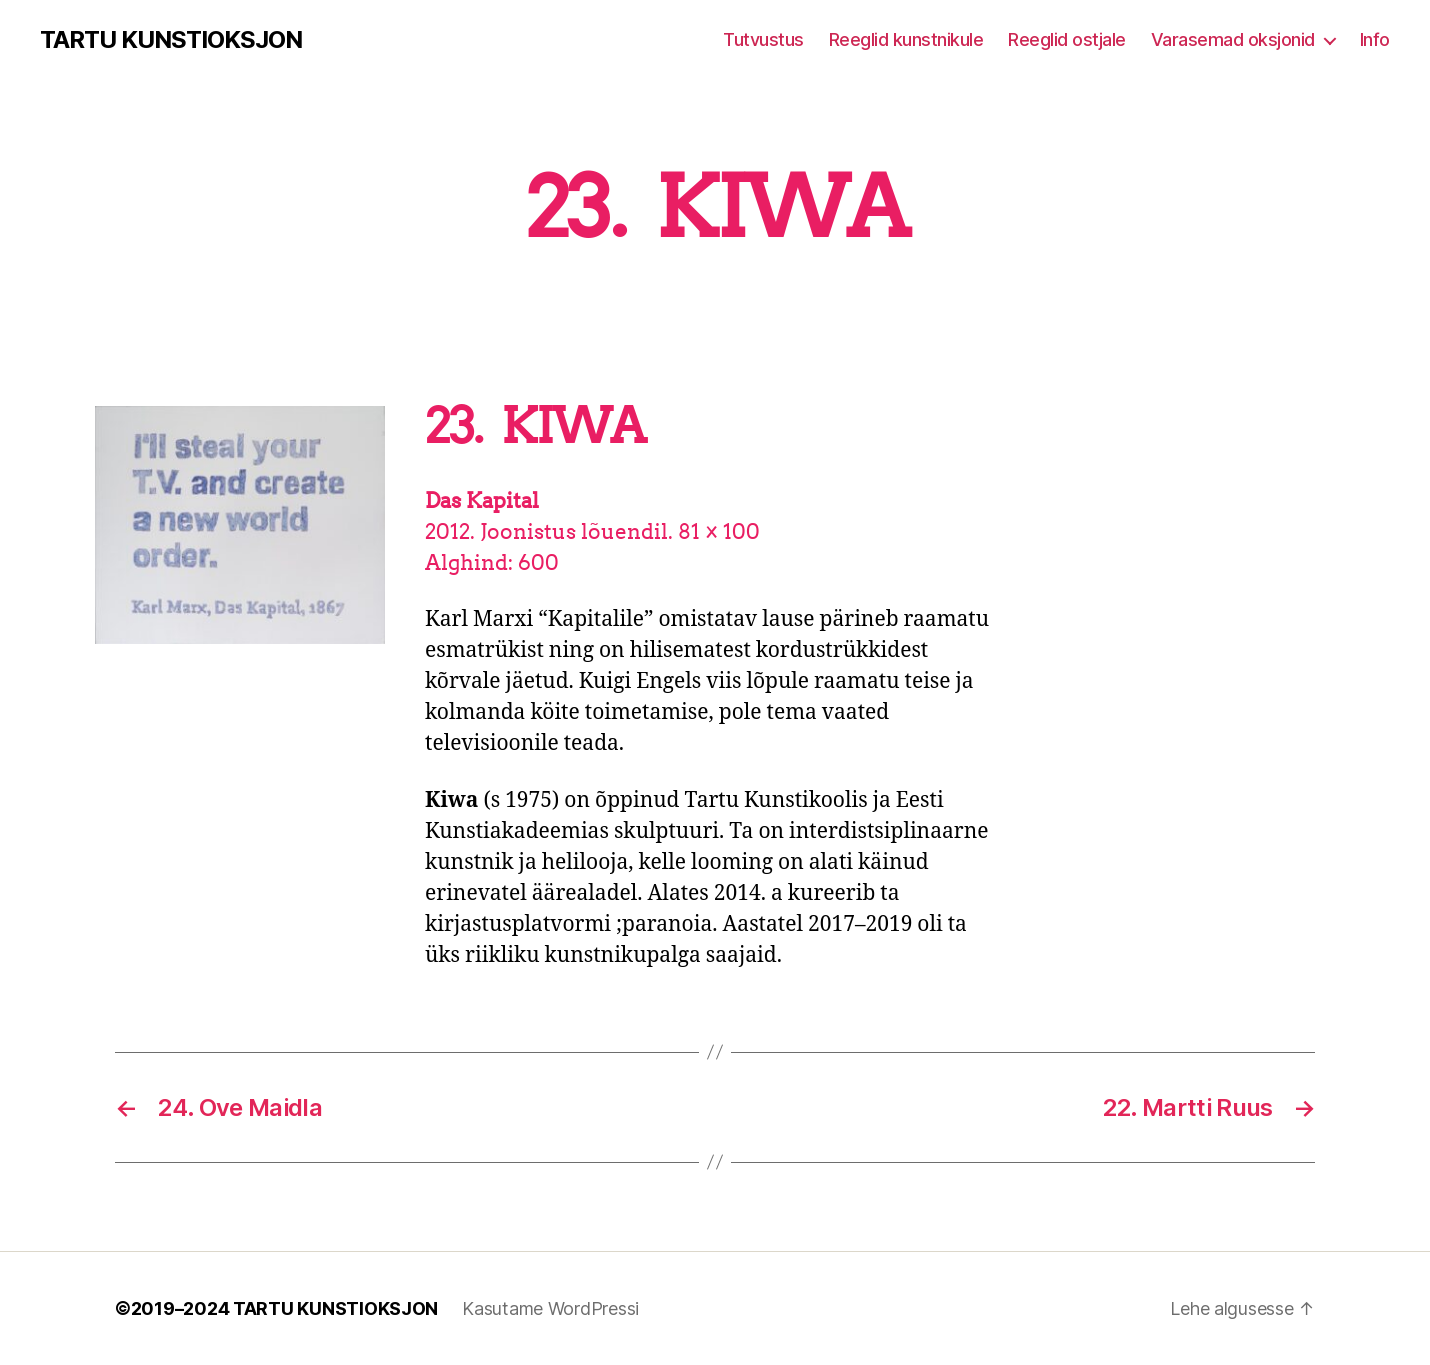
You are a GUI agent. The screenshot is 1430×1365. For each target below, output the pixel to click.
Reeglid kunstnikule (906, 39)
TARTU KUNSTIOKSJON (171, 40)
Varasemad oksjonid (1233, 39)
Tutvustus (763, 39)
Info (1375, 39)
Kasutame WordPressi (550, 1308)
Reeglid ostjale (1067, 39)
